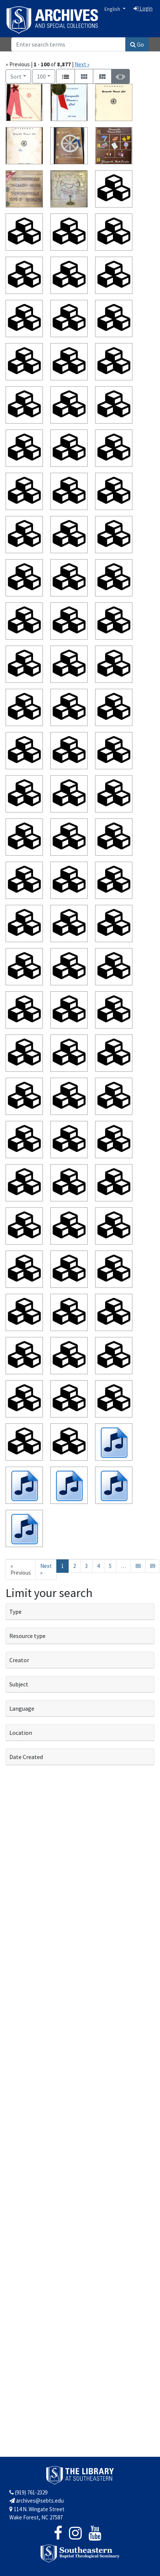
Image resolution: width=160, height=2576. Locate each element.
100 (46, 76)
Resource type (27, 1635)
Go (137, 44)
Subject (18, 1684)
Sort (16, 76)
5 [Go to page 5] (110, 1565)
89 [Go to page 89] (152, 1565)
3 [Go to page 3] (86, 1565)
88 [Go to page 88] (138, 1565)
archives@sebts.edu (36, 2500)
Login (143, 8)
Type (15, 1611)
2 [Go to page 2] (74, 1565)
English (112, 9)
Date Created (26, 1757)
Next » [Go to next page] (46, 1569)
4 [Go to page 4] (98, 1565)
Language (21, 1708)
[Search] (68, 44)
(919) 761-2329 (28, 2492)
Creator (19, 1660)
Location (20, 1732)
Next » (82, 64)
